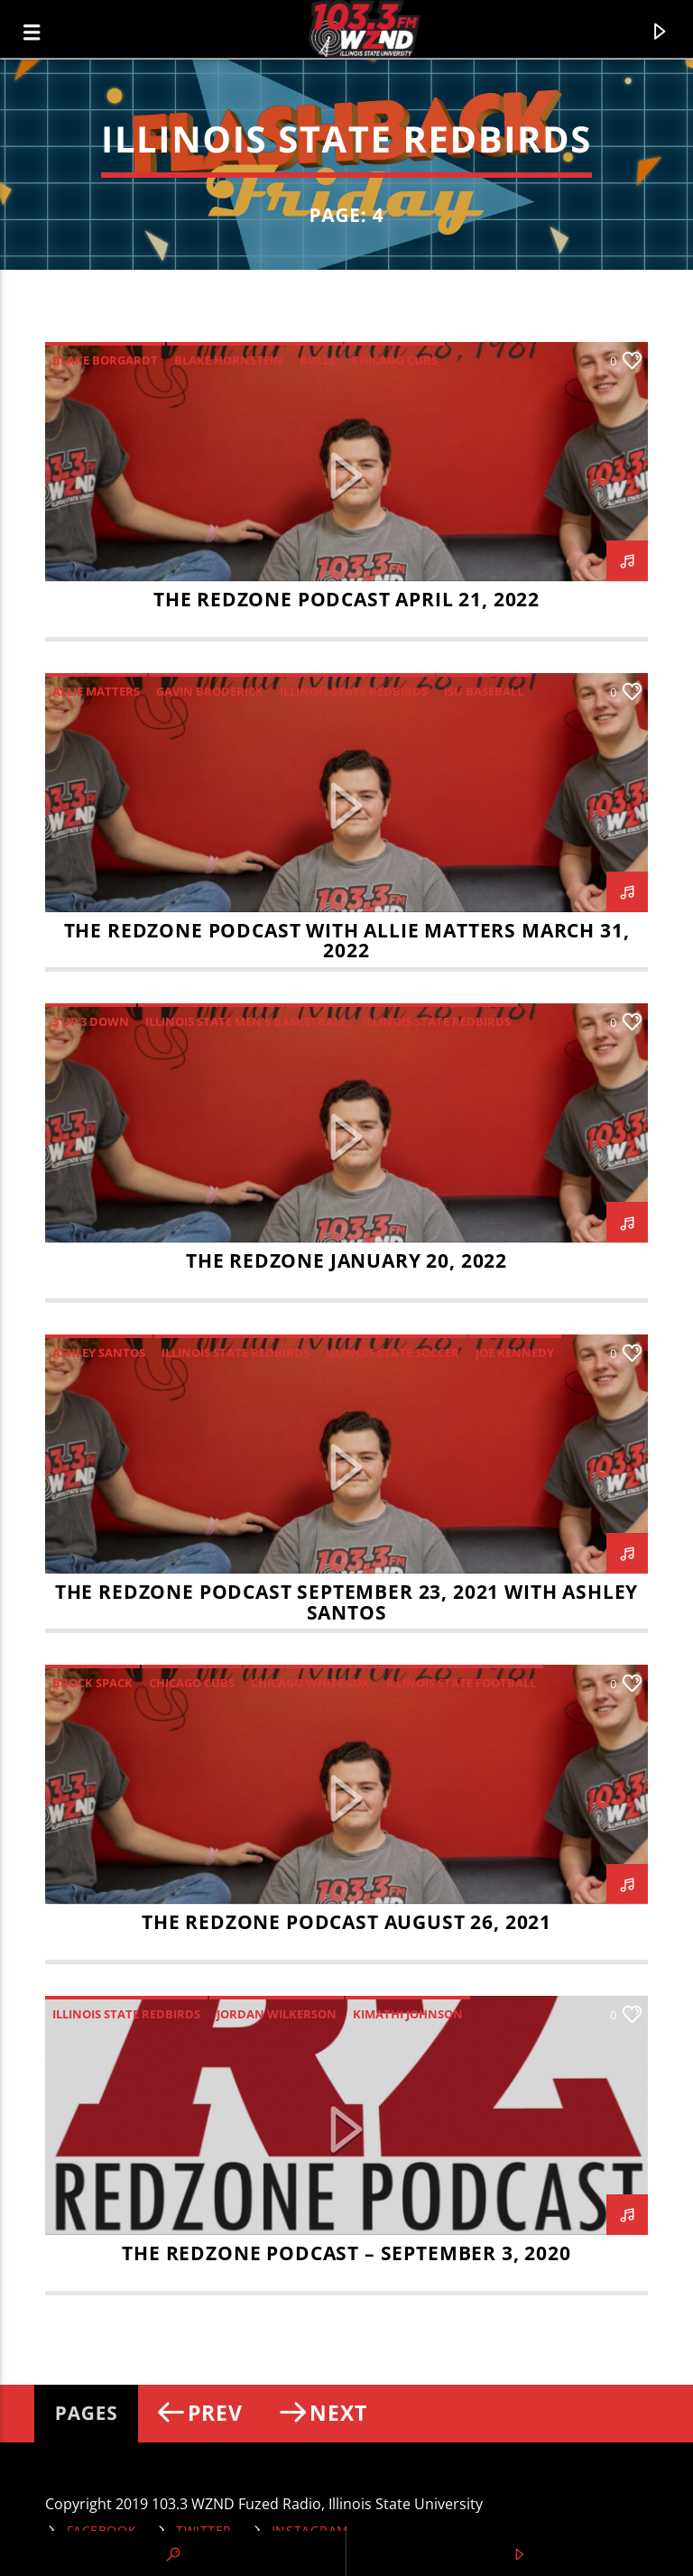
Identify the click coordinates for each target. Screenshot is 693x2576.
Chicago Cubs (395, 360)
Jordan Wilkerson (277, 2014)
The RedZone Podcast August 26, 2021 (346, 1921)
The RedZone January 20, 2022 (346, 1260)
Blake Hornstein (228, 360)
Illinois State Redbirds (354, 691)
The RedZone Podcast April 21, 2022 (346, 599)
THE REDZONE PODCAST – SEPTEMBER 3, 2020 (346, 2253)
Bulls (318, 360)
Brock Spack (92, 1683)
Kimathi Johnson (408, 2014)
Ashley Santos (98, 1352)
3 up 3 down (90, 1021)
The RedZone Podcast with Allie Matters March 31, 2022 (347, 941)
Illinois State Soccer (392, 1352)
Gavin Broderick (209, 691)
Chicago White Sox (310, 1683)
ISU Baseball (483, 691)
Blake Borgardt (105, 360)
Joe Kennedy (515, 1352)
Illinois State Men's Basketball (245, 1021)
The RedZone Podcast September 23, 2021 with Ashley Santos (347, 1602)
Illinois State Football (461, 1683)
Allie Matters (96, 691)
